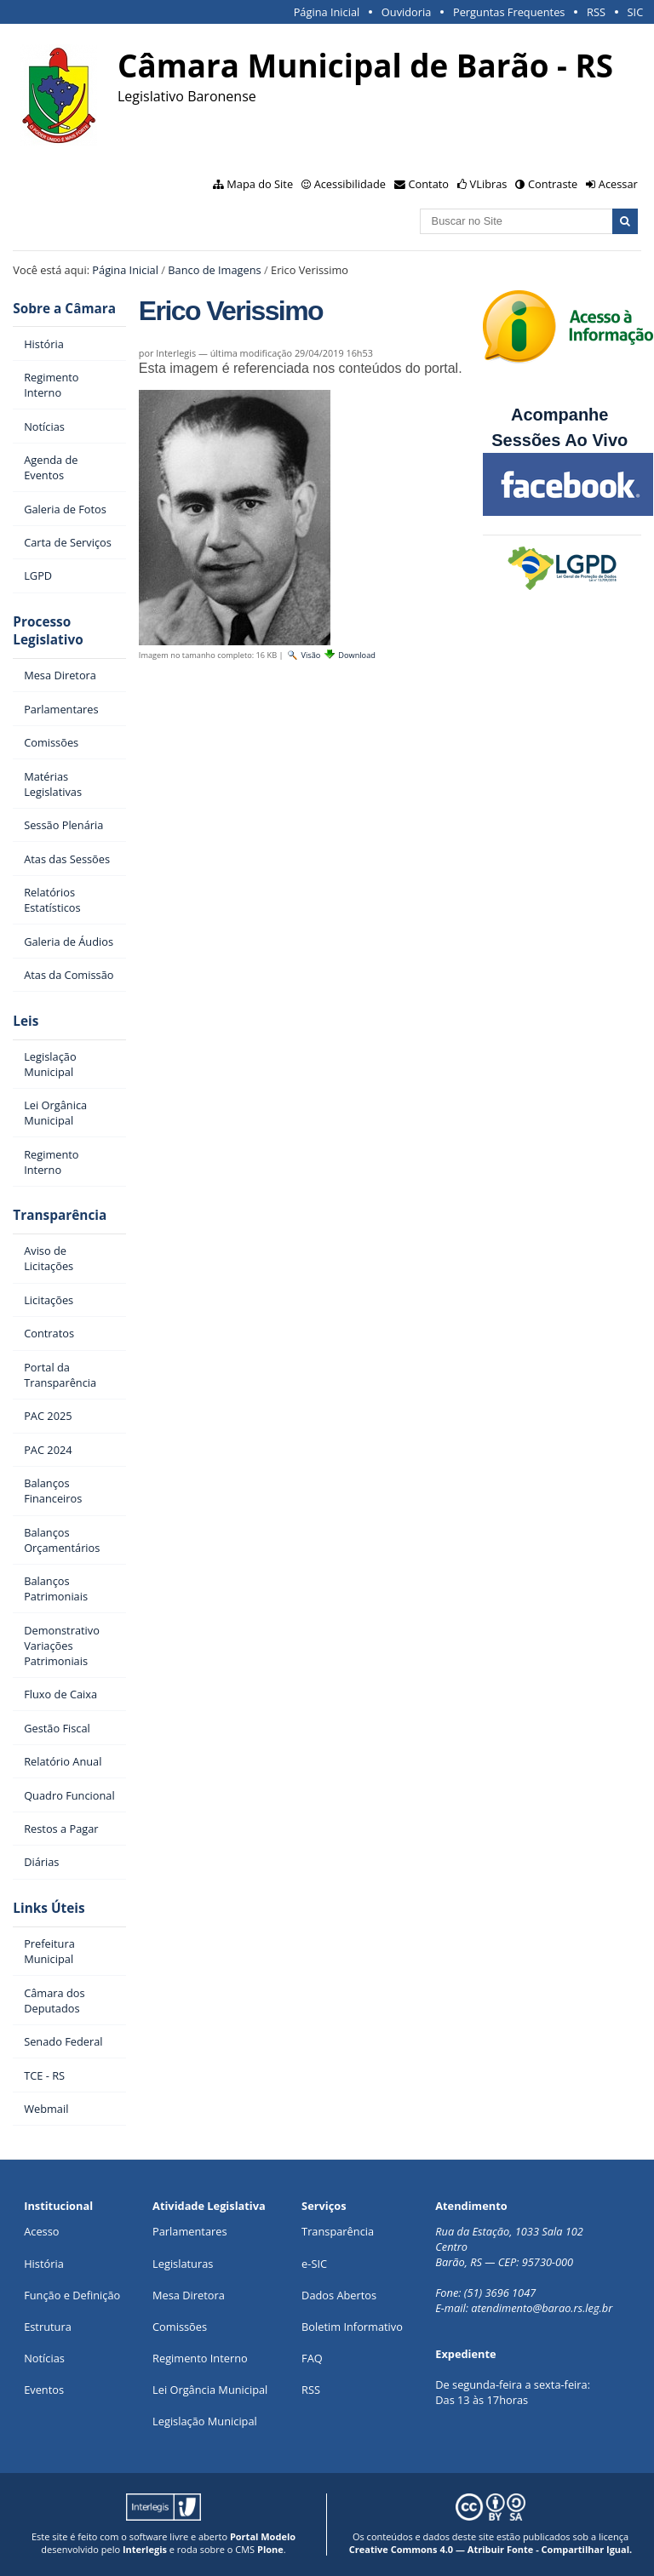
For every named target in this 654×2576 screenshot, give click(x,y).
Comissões (179, 2326)
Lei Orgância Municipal (209, 2389)
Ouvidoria (407, 12)
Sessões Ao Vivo (562, 440)
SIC (636, 12)
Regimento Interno (200, 2358)
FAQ (312, 2358)
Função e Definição (72, 2295)
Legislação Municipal (204, 2421)
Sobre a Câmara (64, 309)
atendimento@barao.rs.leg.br (541, 2308)
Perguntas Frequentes (509, 12)
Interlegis (145, 2549)
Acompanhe (559, 414)
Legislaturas (182, 2263)
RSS (596, 12)
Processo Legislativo (48, 631)
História (44, 2263)
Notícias (44, 2358)
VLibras (489, 184)
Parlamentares (189, 2231)
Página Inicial (327, 12)
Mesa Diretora (188, 2295)
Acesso (41, 2231)
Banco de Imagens (214, 270)
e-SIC (314, 2263)
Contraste (552, 184)
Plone (270, 2549)
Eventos (44, 2389)
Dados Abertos (338, 2295)
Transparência (59, 1215)
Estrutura (48, 2326)
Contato (429, 184)
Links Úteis (48, 1908)
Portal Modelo (262, 2536)
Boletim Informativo (352, 2326)
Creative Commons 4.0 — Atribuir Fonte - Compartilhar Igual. (491, 2549)
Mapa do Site (260, 184)
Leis (25, 1021)
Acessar (618, 184)
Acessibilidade (350, 184)
